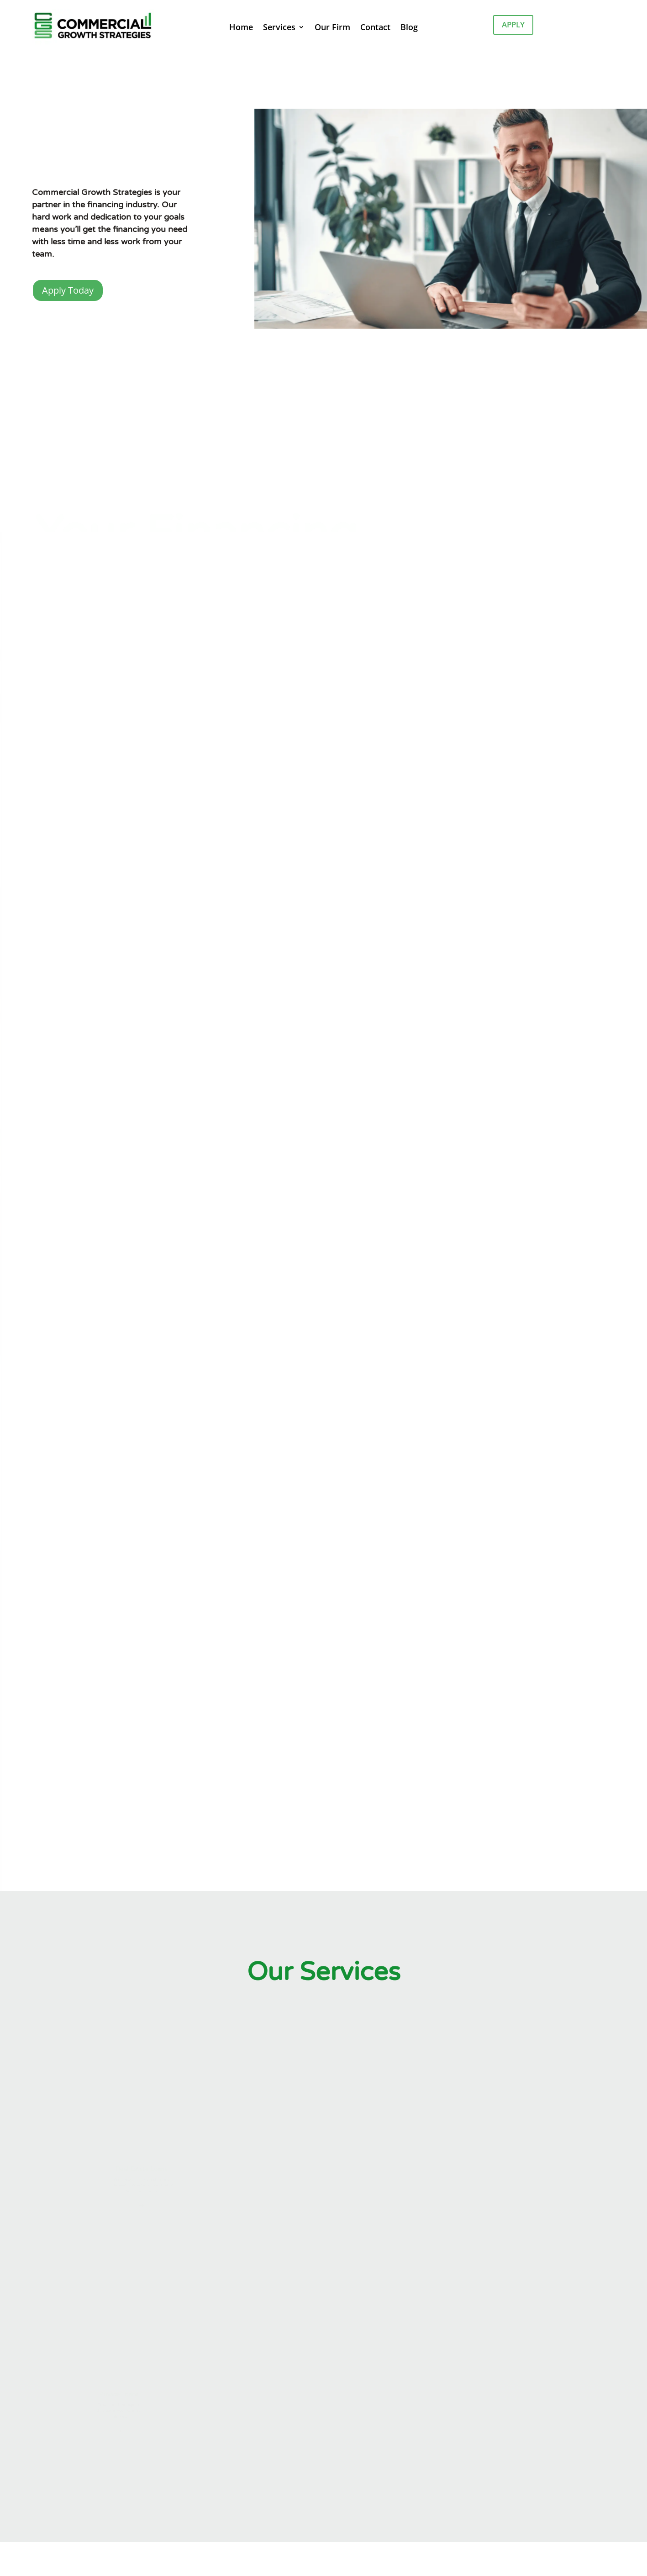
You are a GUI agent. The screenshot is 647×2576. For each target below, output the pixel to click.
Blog (409, 28)
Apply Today (68, 290)
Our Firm (332, 28)
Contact (375, 28)
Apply (513, 24)
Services (279, 28)
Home (241, 28)
